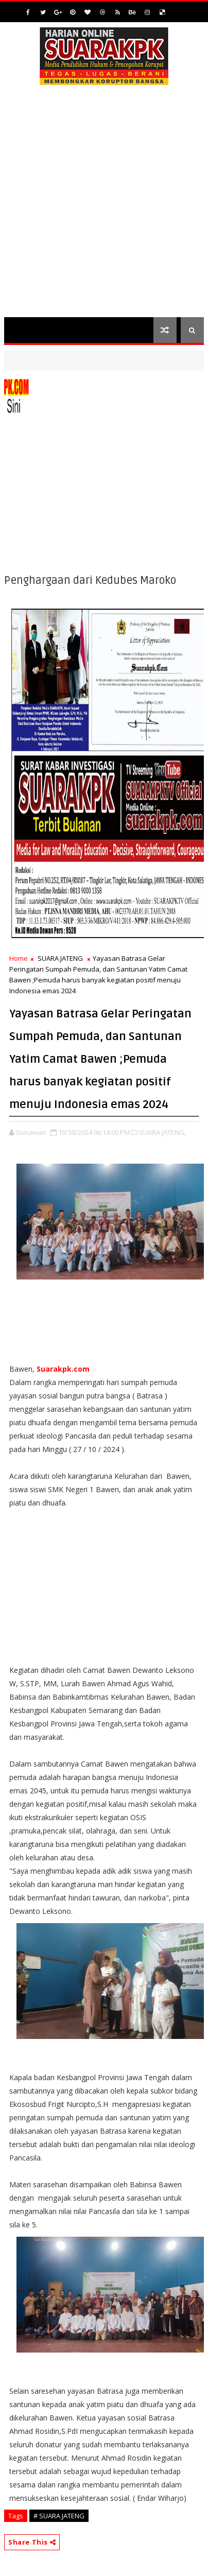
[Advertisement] (104, 208)
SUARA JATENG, (162, 1132)
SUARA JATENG (60, 958)
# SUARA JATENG (58, 2515)
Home (18, 958)
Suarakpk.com (63, 1369)
